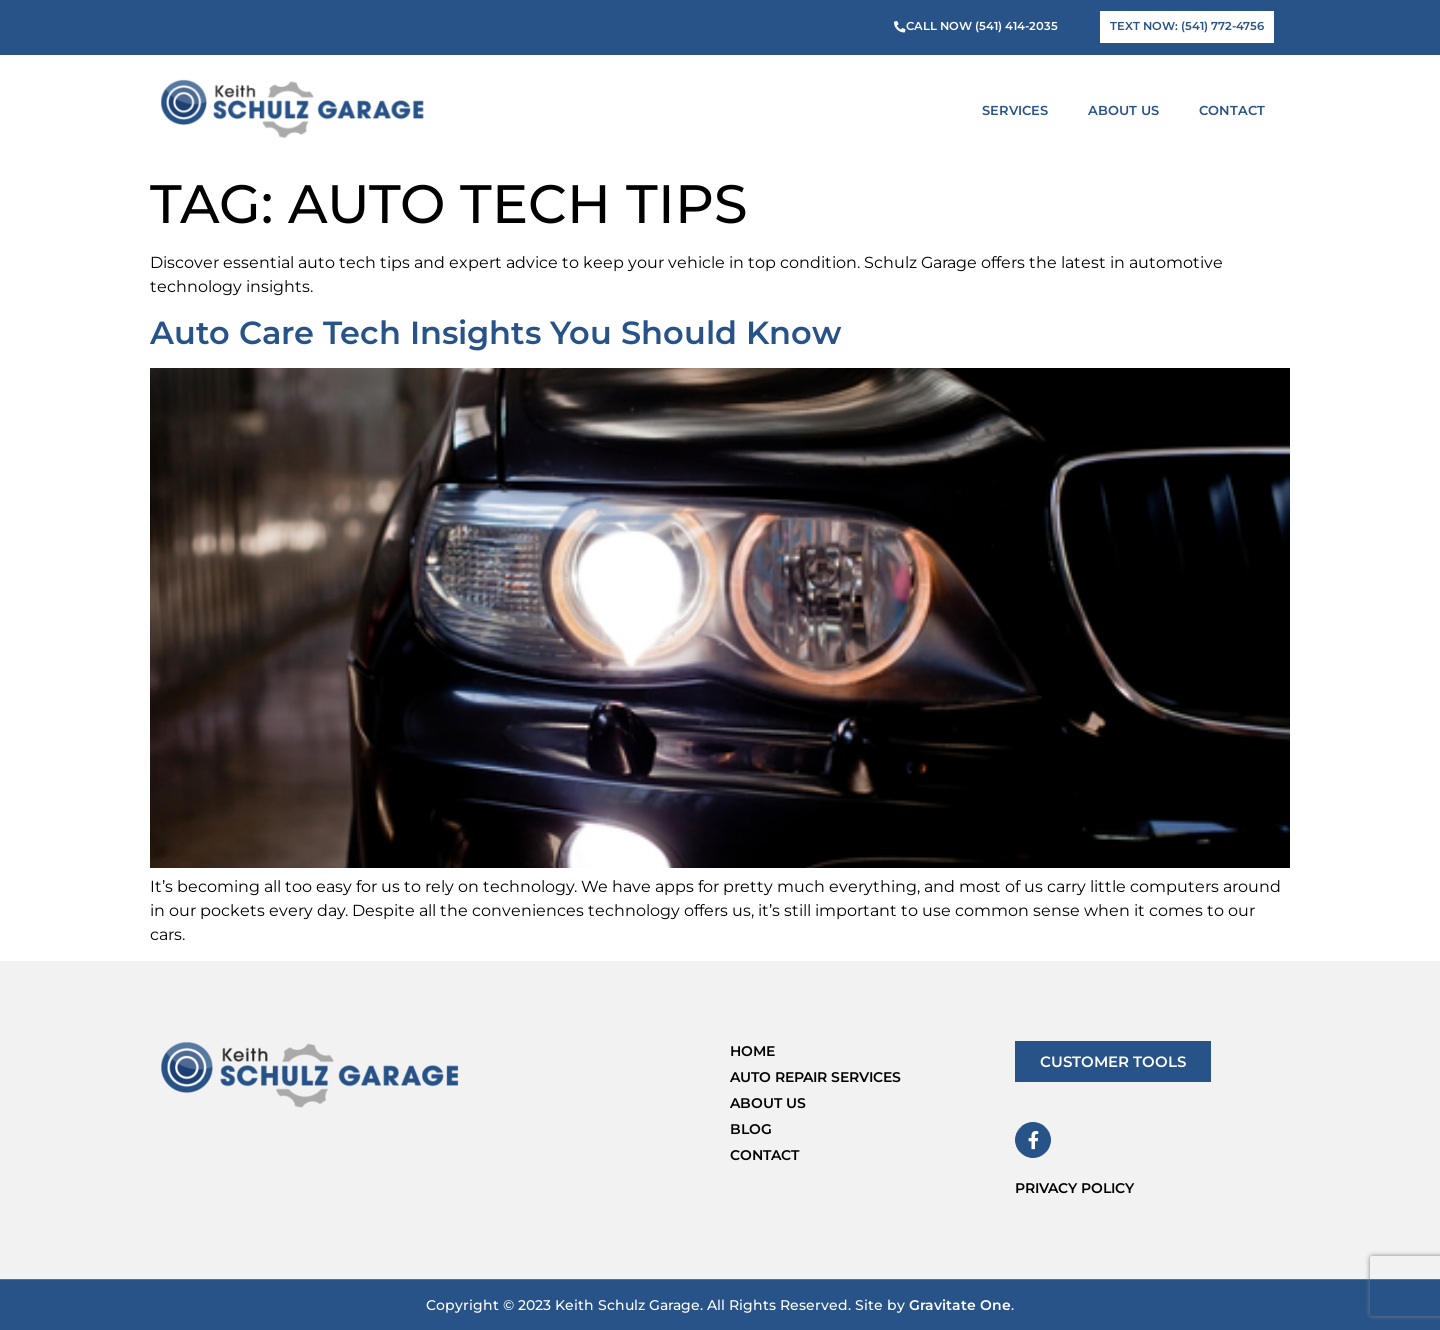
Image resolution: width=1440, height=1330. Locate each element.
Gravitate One (960, 1305)
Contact (1232, 110)
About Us (1128, 110)
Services (1020, 110)
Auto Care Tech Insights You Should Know (495, 332)
